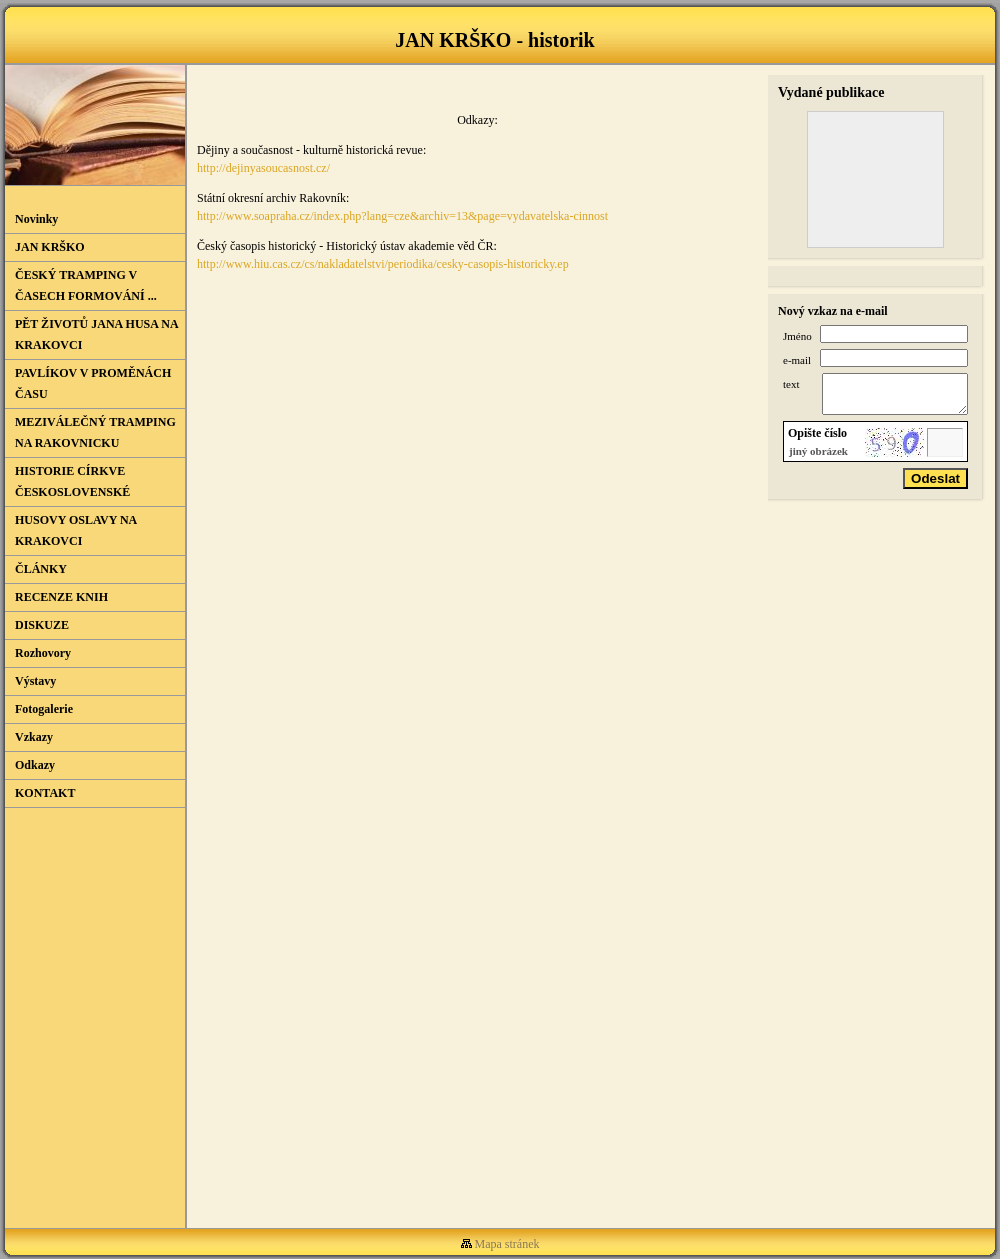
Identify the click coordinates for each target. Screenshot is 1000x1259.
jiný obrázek (818, 460)
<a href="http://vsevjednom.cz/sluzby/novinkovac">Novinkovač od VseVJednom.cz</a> (95, 998)
